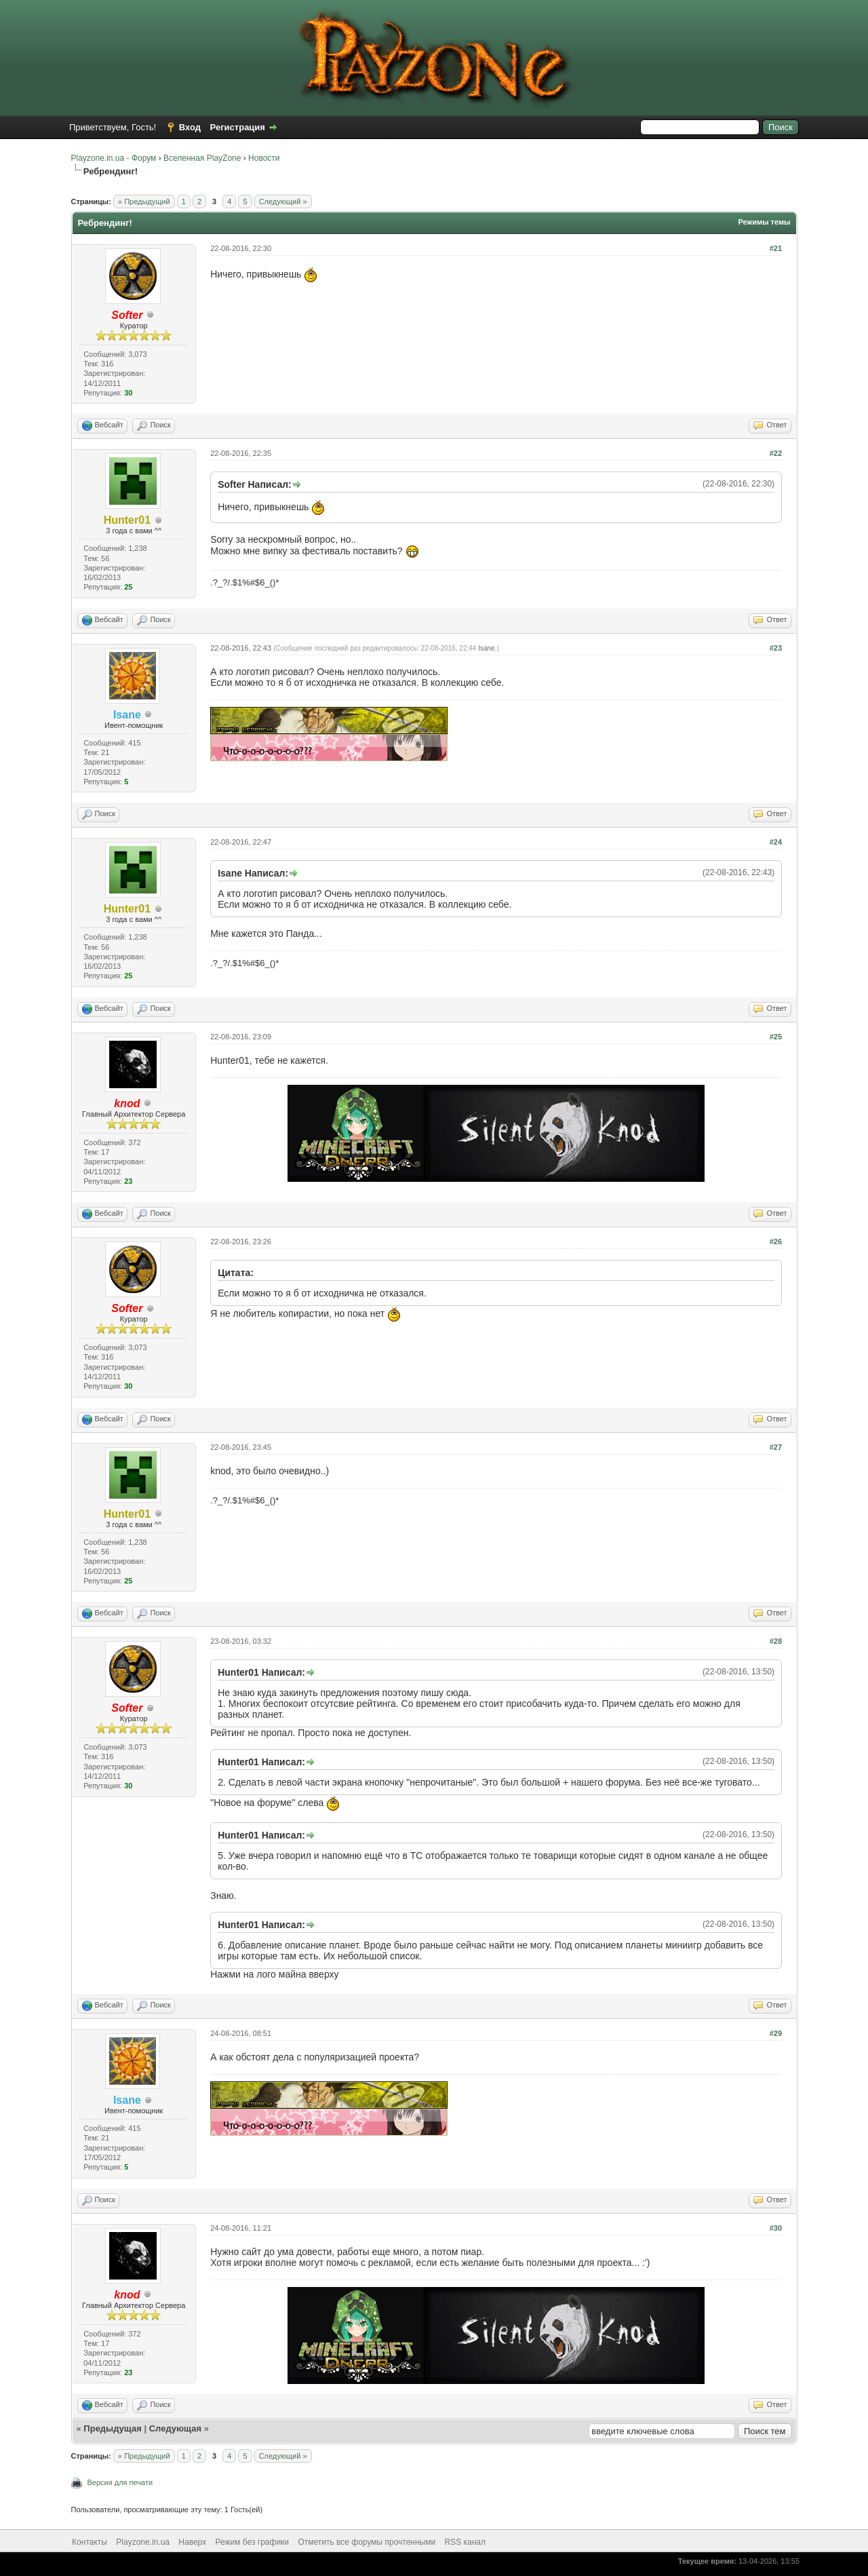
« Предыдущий (144, 201)
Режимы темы (764, 222)
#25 (776, 1037)
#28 (776, 1641)
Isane (486, 648)
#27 (776, 1447)
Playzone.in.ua (143, 2542)
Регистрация (237, 127)
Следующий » (283, 201)
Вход (190, 127)
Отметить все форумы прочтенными (366, 2542)
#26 (776, 1241)
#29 (776, 2033)
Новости (263, 158)
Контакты (89, 2542)
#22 (776, 453)
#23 (776, 648)
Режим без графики (253, 2542)
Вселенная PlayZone (202, 158)
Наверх (192, 2542)
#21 (776, 248)
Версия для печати (120, 2482)
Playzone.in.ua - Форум (114, 158)
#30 (776, 2228)
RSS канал (465, 2542)
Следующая (176, 2428)
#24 (776, 842)
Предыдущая (112, 2428)
